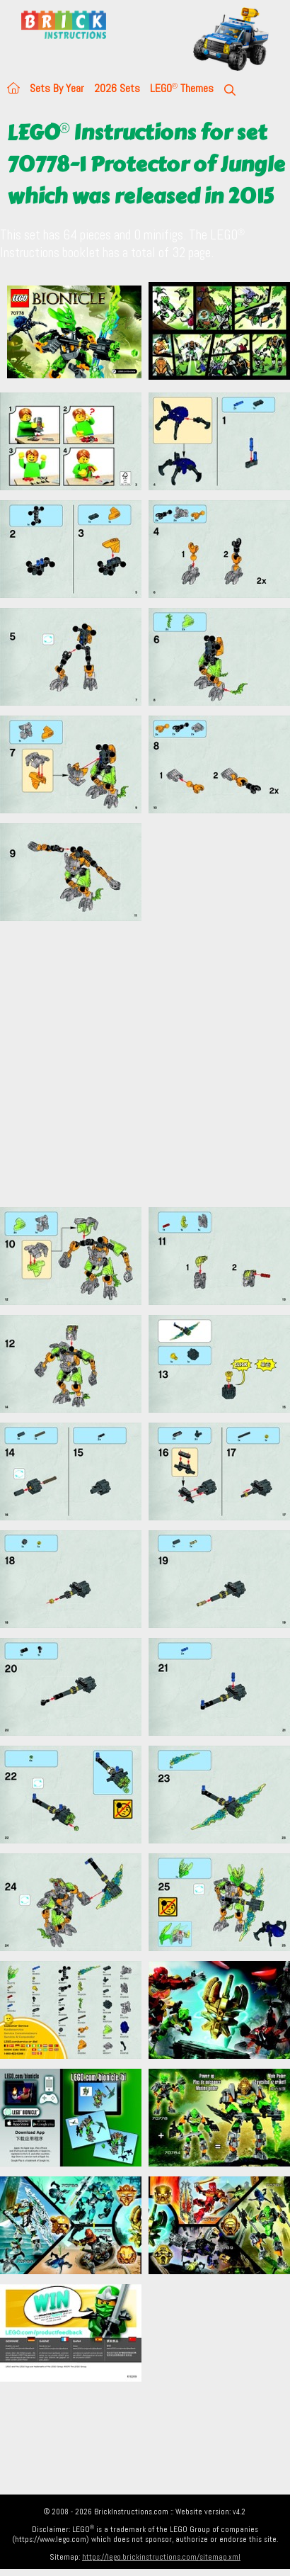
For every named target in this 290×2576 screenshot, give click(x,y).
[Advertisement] (132, 1064)
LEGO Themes (182, 88)
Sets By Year (57, 88)
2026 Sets (117, 88)
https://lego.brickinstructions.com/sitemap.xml (161, 2557)
